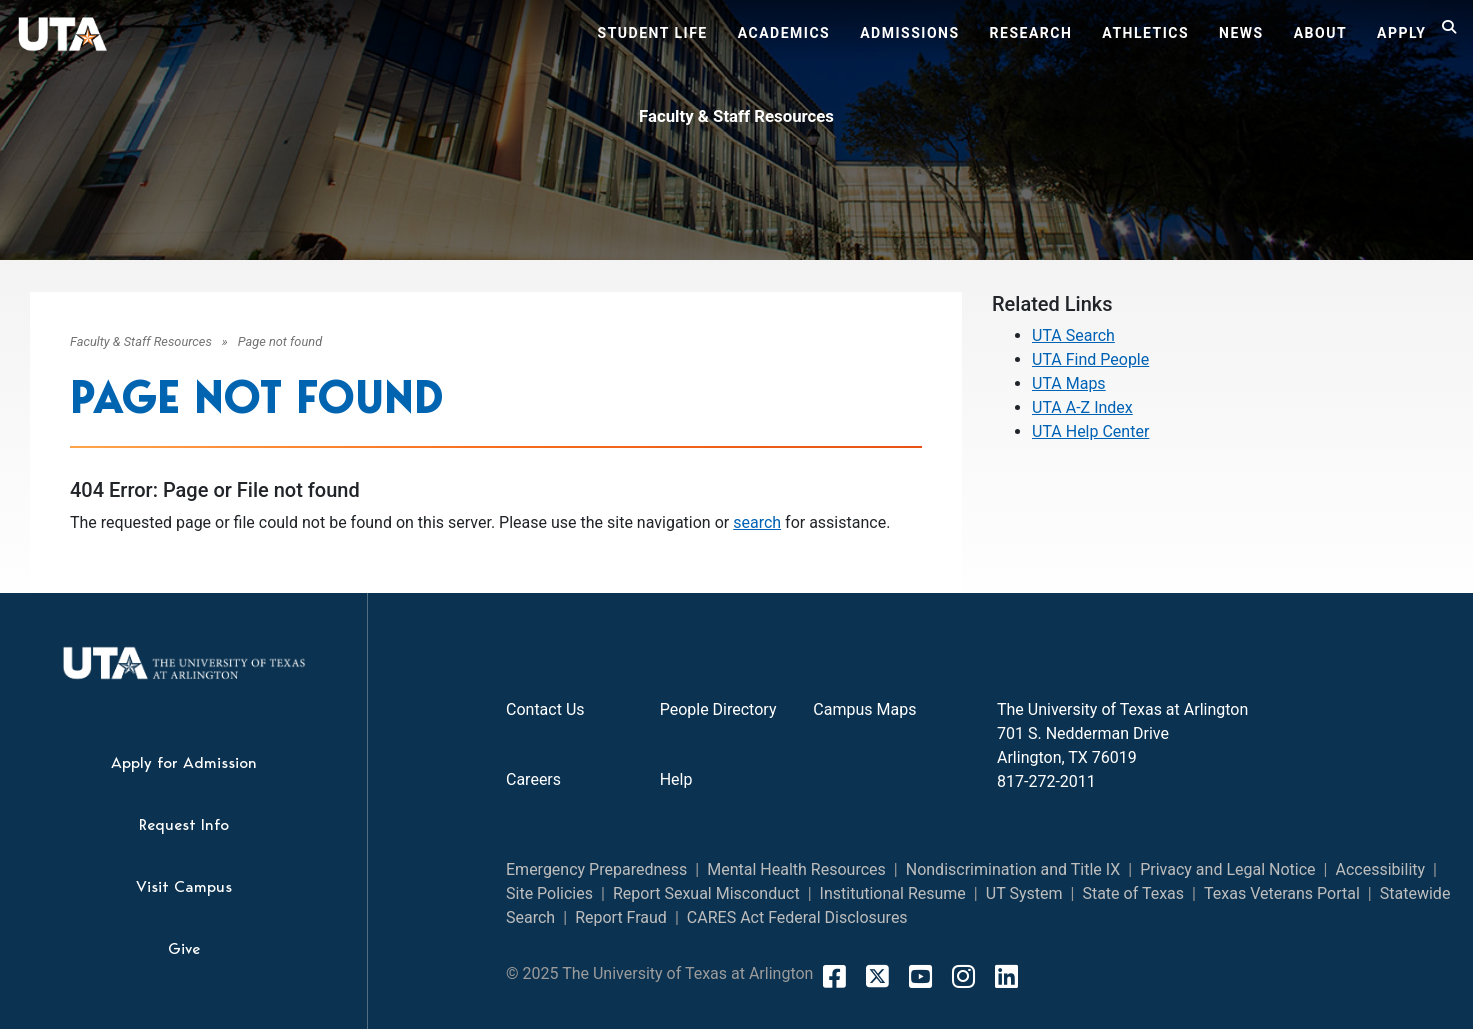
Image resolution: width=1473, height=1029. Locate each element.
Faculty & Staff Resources (736, 116)
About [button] (1320, 33)
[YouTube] (920, 976)
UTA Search (1073, 335)
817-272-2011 (1046, 781)
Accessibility (1381, 869)
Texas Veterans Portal (1282, 893)
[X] (877, 976)
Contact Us (545, 709)
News (1241, 33)
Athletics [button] (1145, 33)
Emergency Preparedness (596, 869)
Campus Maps (864, 709)
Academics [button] (784, 33)
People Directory (718, 709)
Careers (533, 779)
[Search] (1450, 36)
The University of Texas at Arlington (1122, 709)
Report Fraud (621, 917)
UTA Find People (1090, 359)
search (757, 522)
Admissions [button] (909, 33)
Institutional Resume (893, 893)
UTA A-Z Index (1082, 407)
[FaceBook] (834, 976)
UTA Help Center (1090, 431)
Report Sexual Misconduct (706, 893)
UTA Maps (1069, 383)
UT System (1024, 893)
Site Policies (549, 893)
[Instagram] (963, 976)
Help (676, 779)
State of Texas (1133, 893)
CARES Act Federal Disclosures (797, 917)
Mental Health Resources (796, 869)
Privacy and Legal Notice (1227, 869)
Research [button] (1031, 33)
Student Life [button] (653, 33)
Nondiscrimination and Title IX (1013, 869)
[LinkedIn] (1006, 976)
